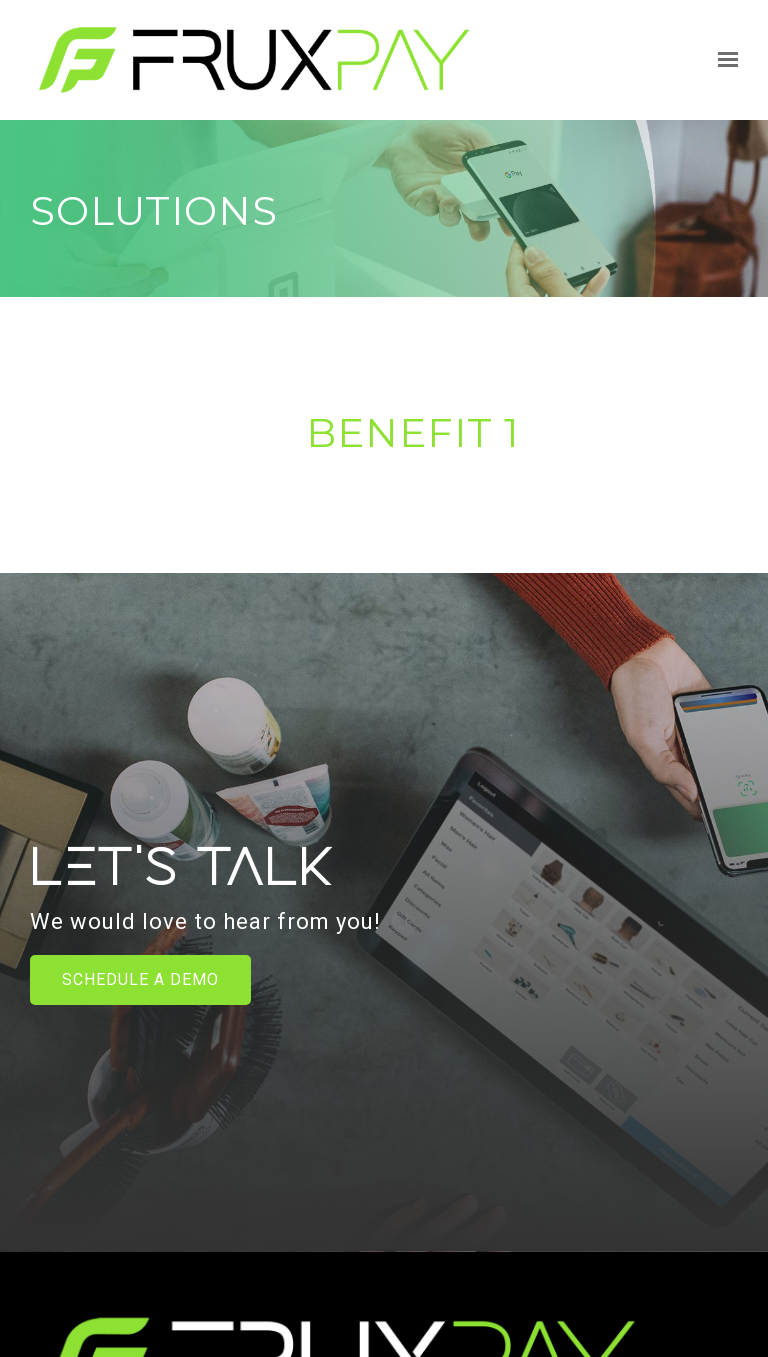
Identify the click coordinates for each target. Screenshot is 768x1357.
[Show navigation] (723, 60)
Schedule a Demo (140, 979)
